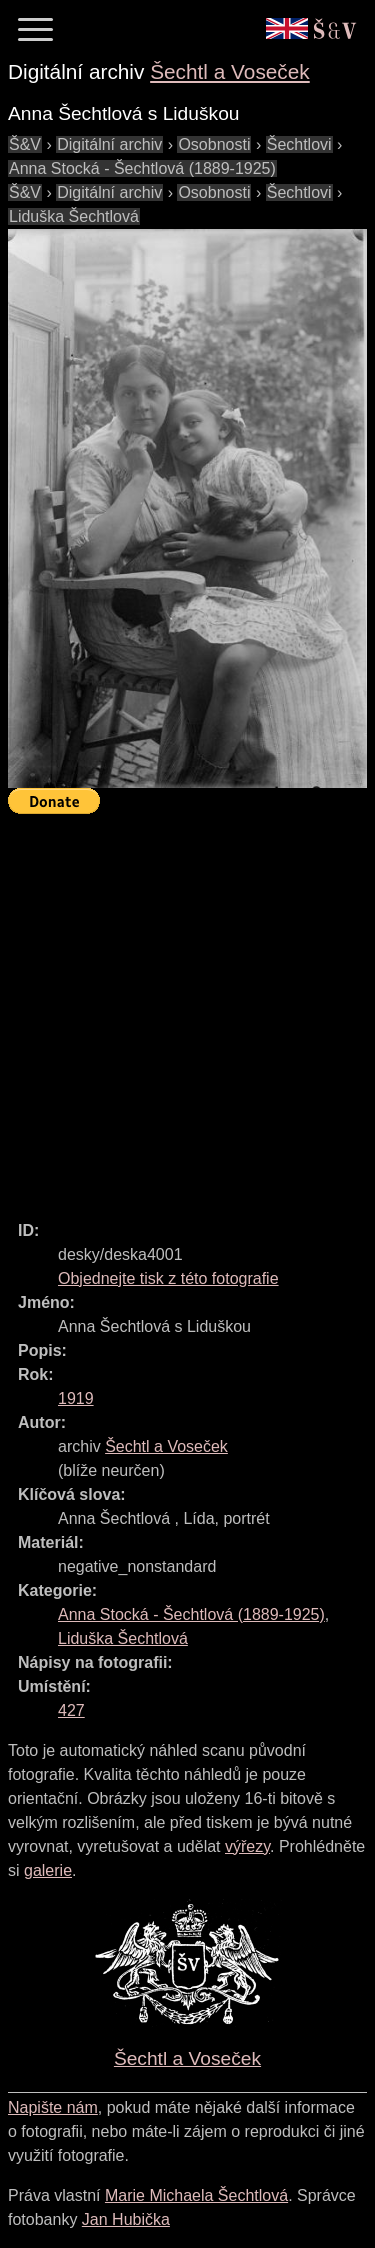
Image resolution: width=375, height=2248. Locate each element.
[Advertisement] (187, 1008)
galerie (48, 1870)
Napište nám (53, 2107)
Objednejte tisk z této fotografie (168, 1278)
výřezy (247, 1846)
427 (71, 1710)
